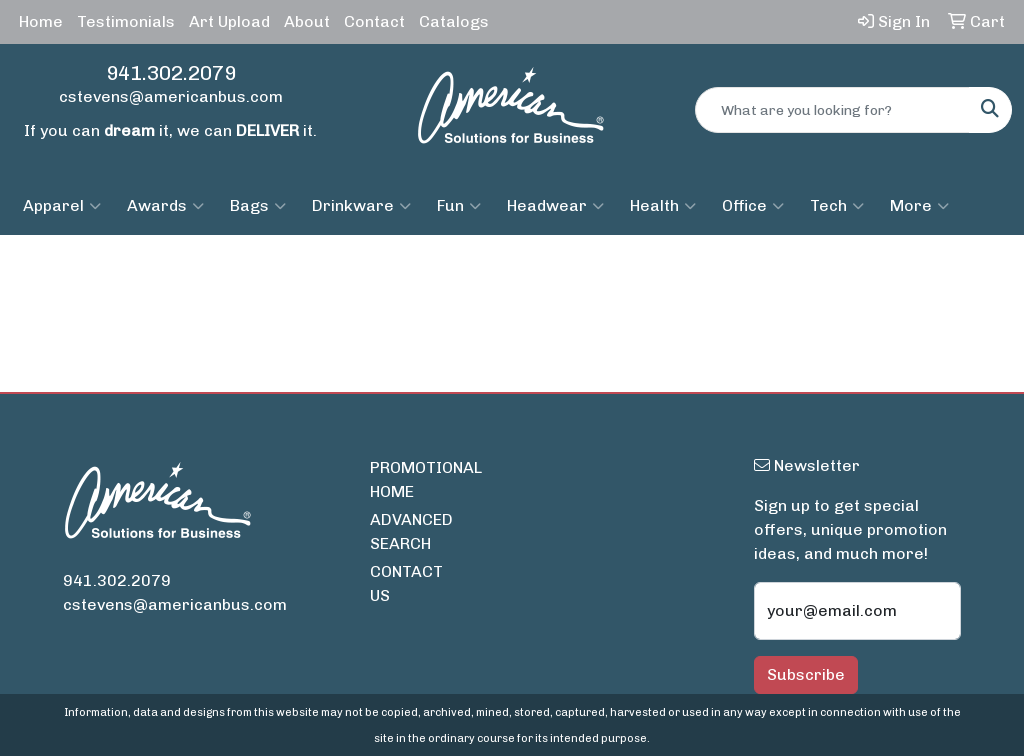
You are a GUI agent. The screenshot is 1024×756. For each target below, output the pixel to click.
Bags (258, 206)
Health (663, 206)
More (919, 206)
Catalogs (454, 21)
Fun (459, 206)
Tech (837, 206)
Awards (165, 206)
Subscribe (806, 674)
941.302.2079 (171, 73)
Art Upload (229, 21)
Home (41, 21)
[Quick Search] (832, 110)
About (307, 21)
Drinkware (361, 206)
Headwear (555, 206)
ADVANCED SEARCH (406, 531)
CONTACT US (406, 583)
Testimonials (126, 21)
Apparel (62, 206)
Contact (374, 21)
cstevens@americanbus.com (171, 96)
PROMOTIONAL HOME (406, 479)
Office (753, 206)
